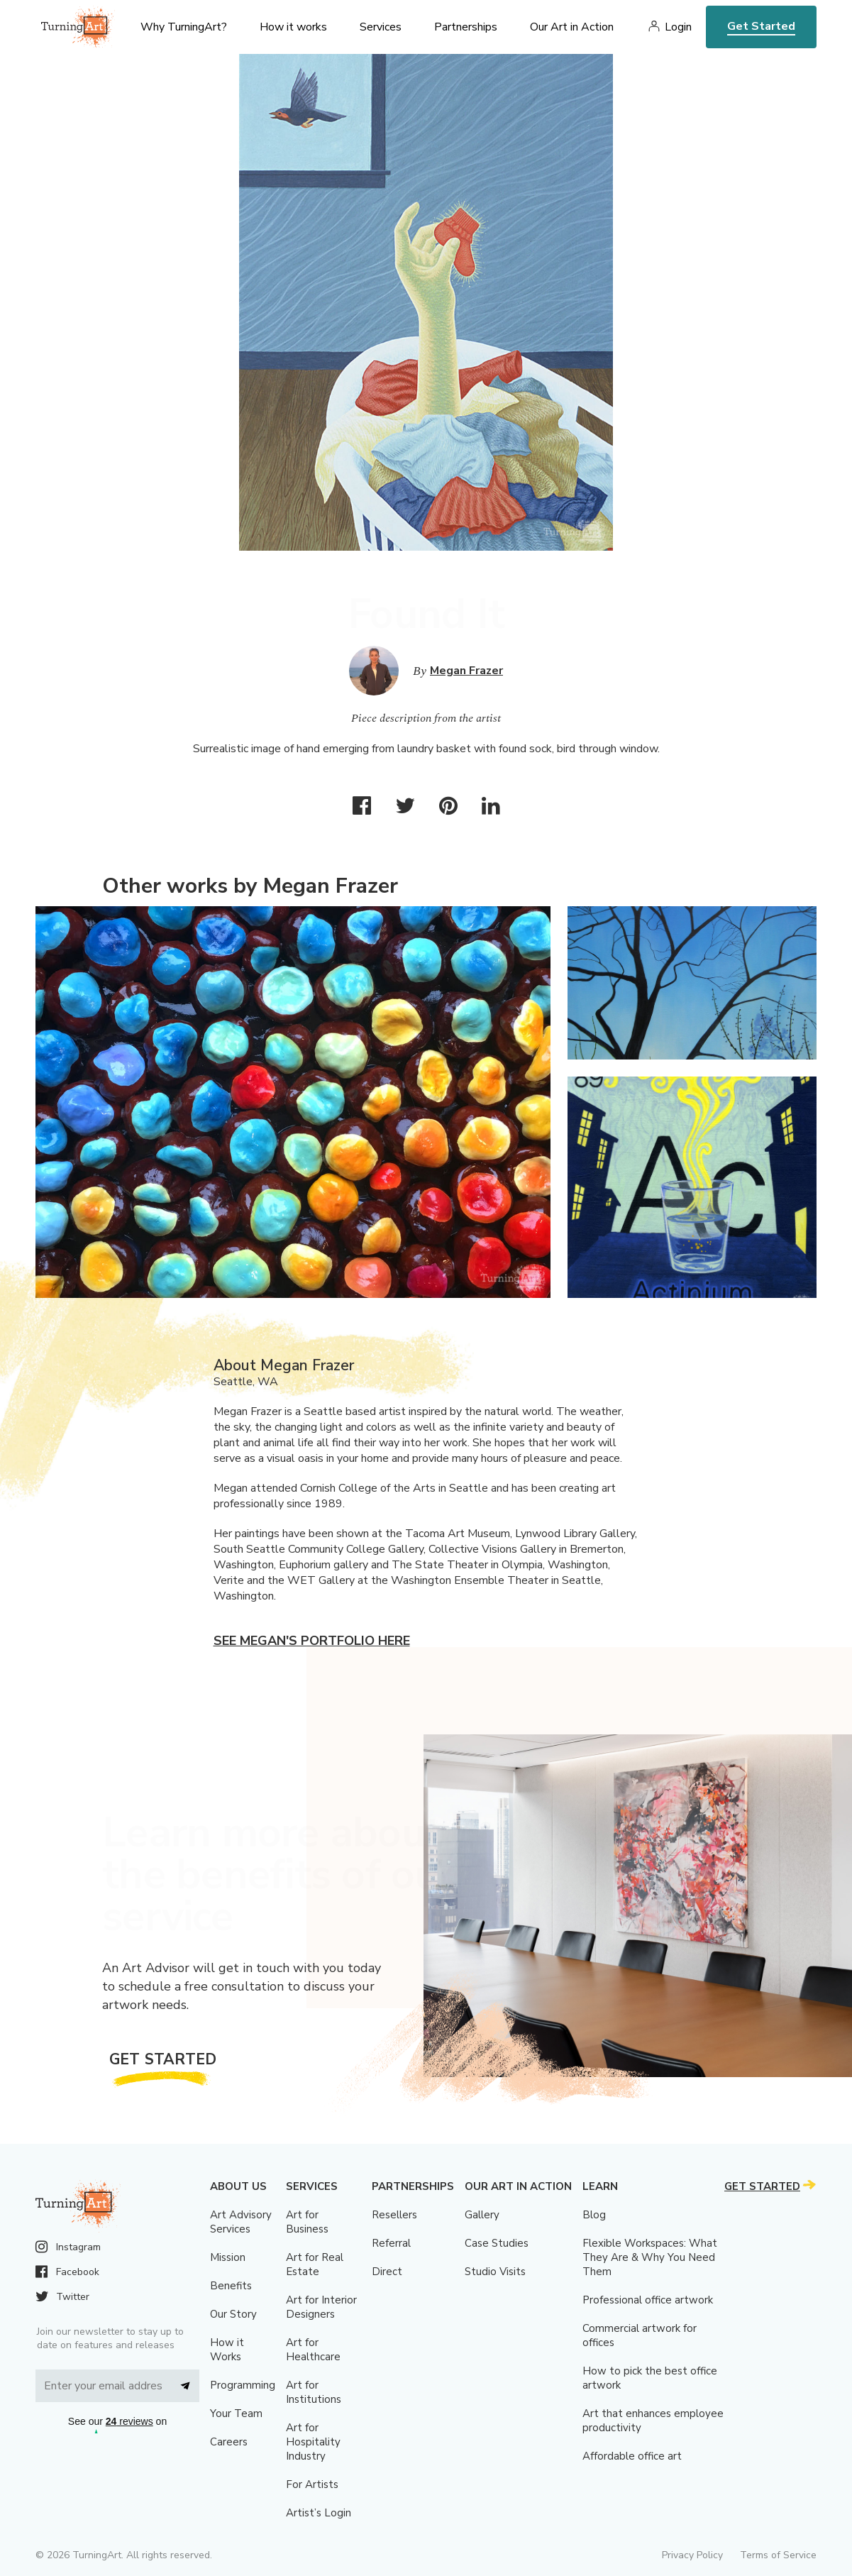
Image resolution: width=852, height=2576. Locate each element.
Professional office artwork (647, 2300)
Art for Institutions (313, 2392)
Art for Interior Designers (321, 2307)
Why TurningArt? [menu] (183, 27)
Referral (391, 2243)
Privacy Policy (692, 2555)
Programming (242, 2385)
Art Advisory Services (241, 2222)
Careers (229, 2442)
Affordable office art (632, 2456)
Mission (227, 2257)
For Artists (312, 2484)
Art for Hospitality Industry (313, 2442)
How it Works (227, 2349)
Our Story (233, 2314)
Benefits (231, 2286)
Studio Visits (495, 2271)
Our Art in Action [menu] (572, 27)
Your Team (236, 2413)
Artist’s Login (318, 2513)
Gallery (482, 2215)
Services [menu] (381, 27)
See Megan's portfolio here (312, 1640)
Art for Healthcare (313, 2349)
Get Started (761, 26)
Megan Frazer (466, 670)
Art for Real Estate (314, 2264)
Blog (594, 2215)
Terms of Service (778, 2555)
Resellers (394, 2215)
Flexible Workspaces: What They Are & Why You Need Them (649, 2257)
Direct (387, 2271)
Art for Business (307, 2222)
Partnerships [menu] (465, 27)
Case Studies (497, 2243)
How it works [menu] (293, 27)
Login (678, 27)
